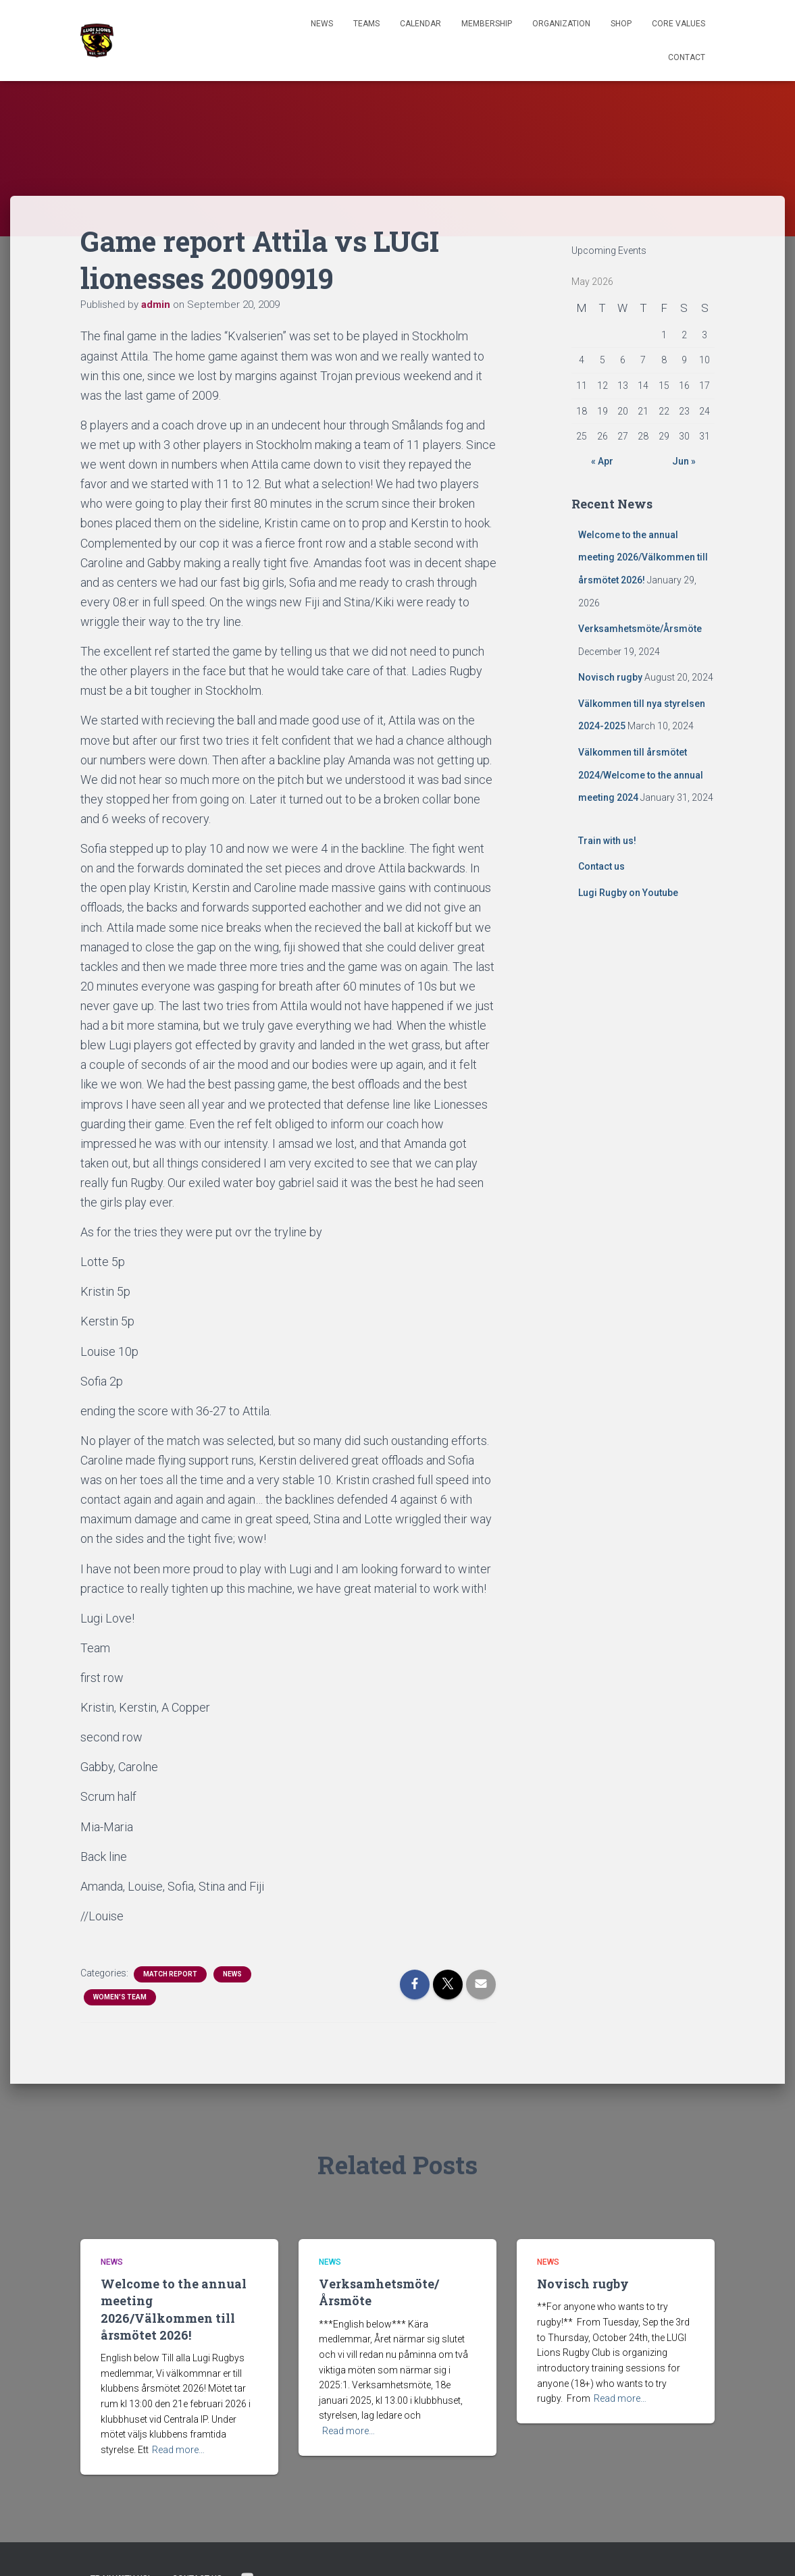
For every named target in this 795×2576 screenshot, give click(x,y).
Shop (621, 23)
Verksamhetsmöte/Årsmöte (640, 628)
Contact (686, 57)
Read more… (178, 2449)
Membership (486, 23)
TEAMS (366, 23)
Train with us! (607, 840)
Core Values (678, 23)
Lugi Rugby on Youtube (628, 892)
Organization (561, 23)
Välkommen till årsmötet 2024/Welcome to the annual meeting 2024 (640, 775)
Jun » (684, 461)
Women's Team (120, 1997)
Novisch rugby (610, 677)
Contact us (601, 866)
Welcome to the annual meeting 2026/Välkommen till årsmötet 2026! (643, 557)
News (322, 23)
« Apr (602, 461)
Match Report (170, 1974)
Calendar (420, 23)
